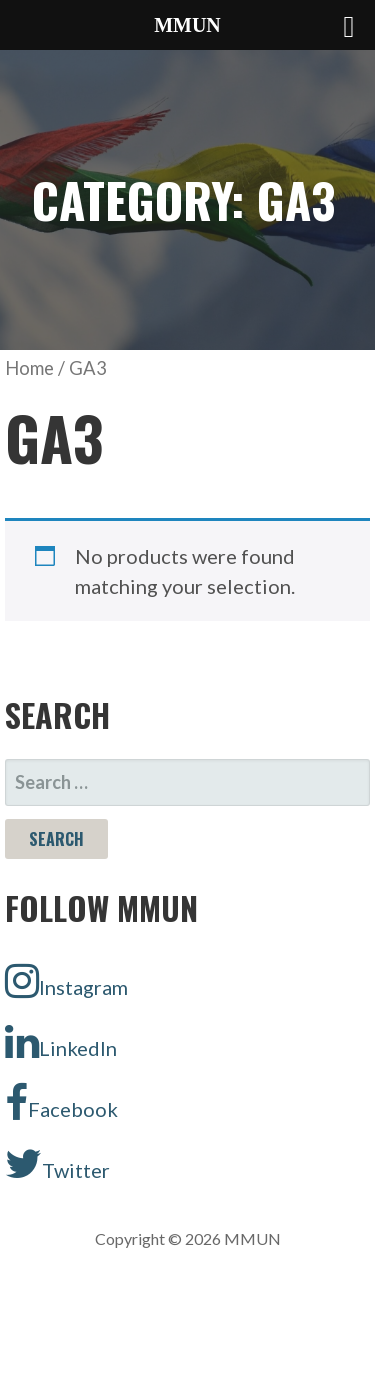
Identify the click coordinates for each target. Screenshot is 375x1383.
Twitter (57, 1164)
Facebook (61, 1103)
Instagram (66, 981)
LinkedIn (61, 1042)
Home (29, 368)
